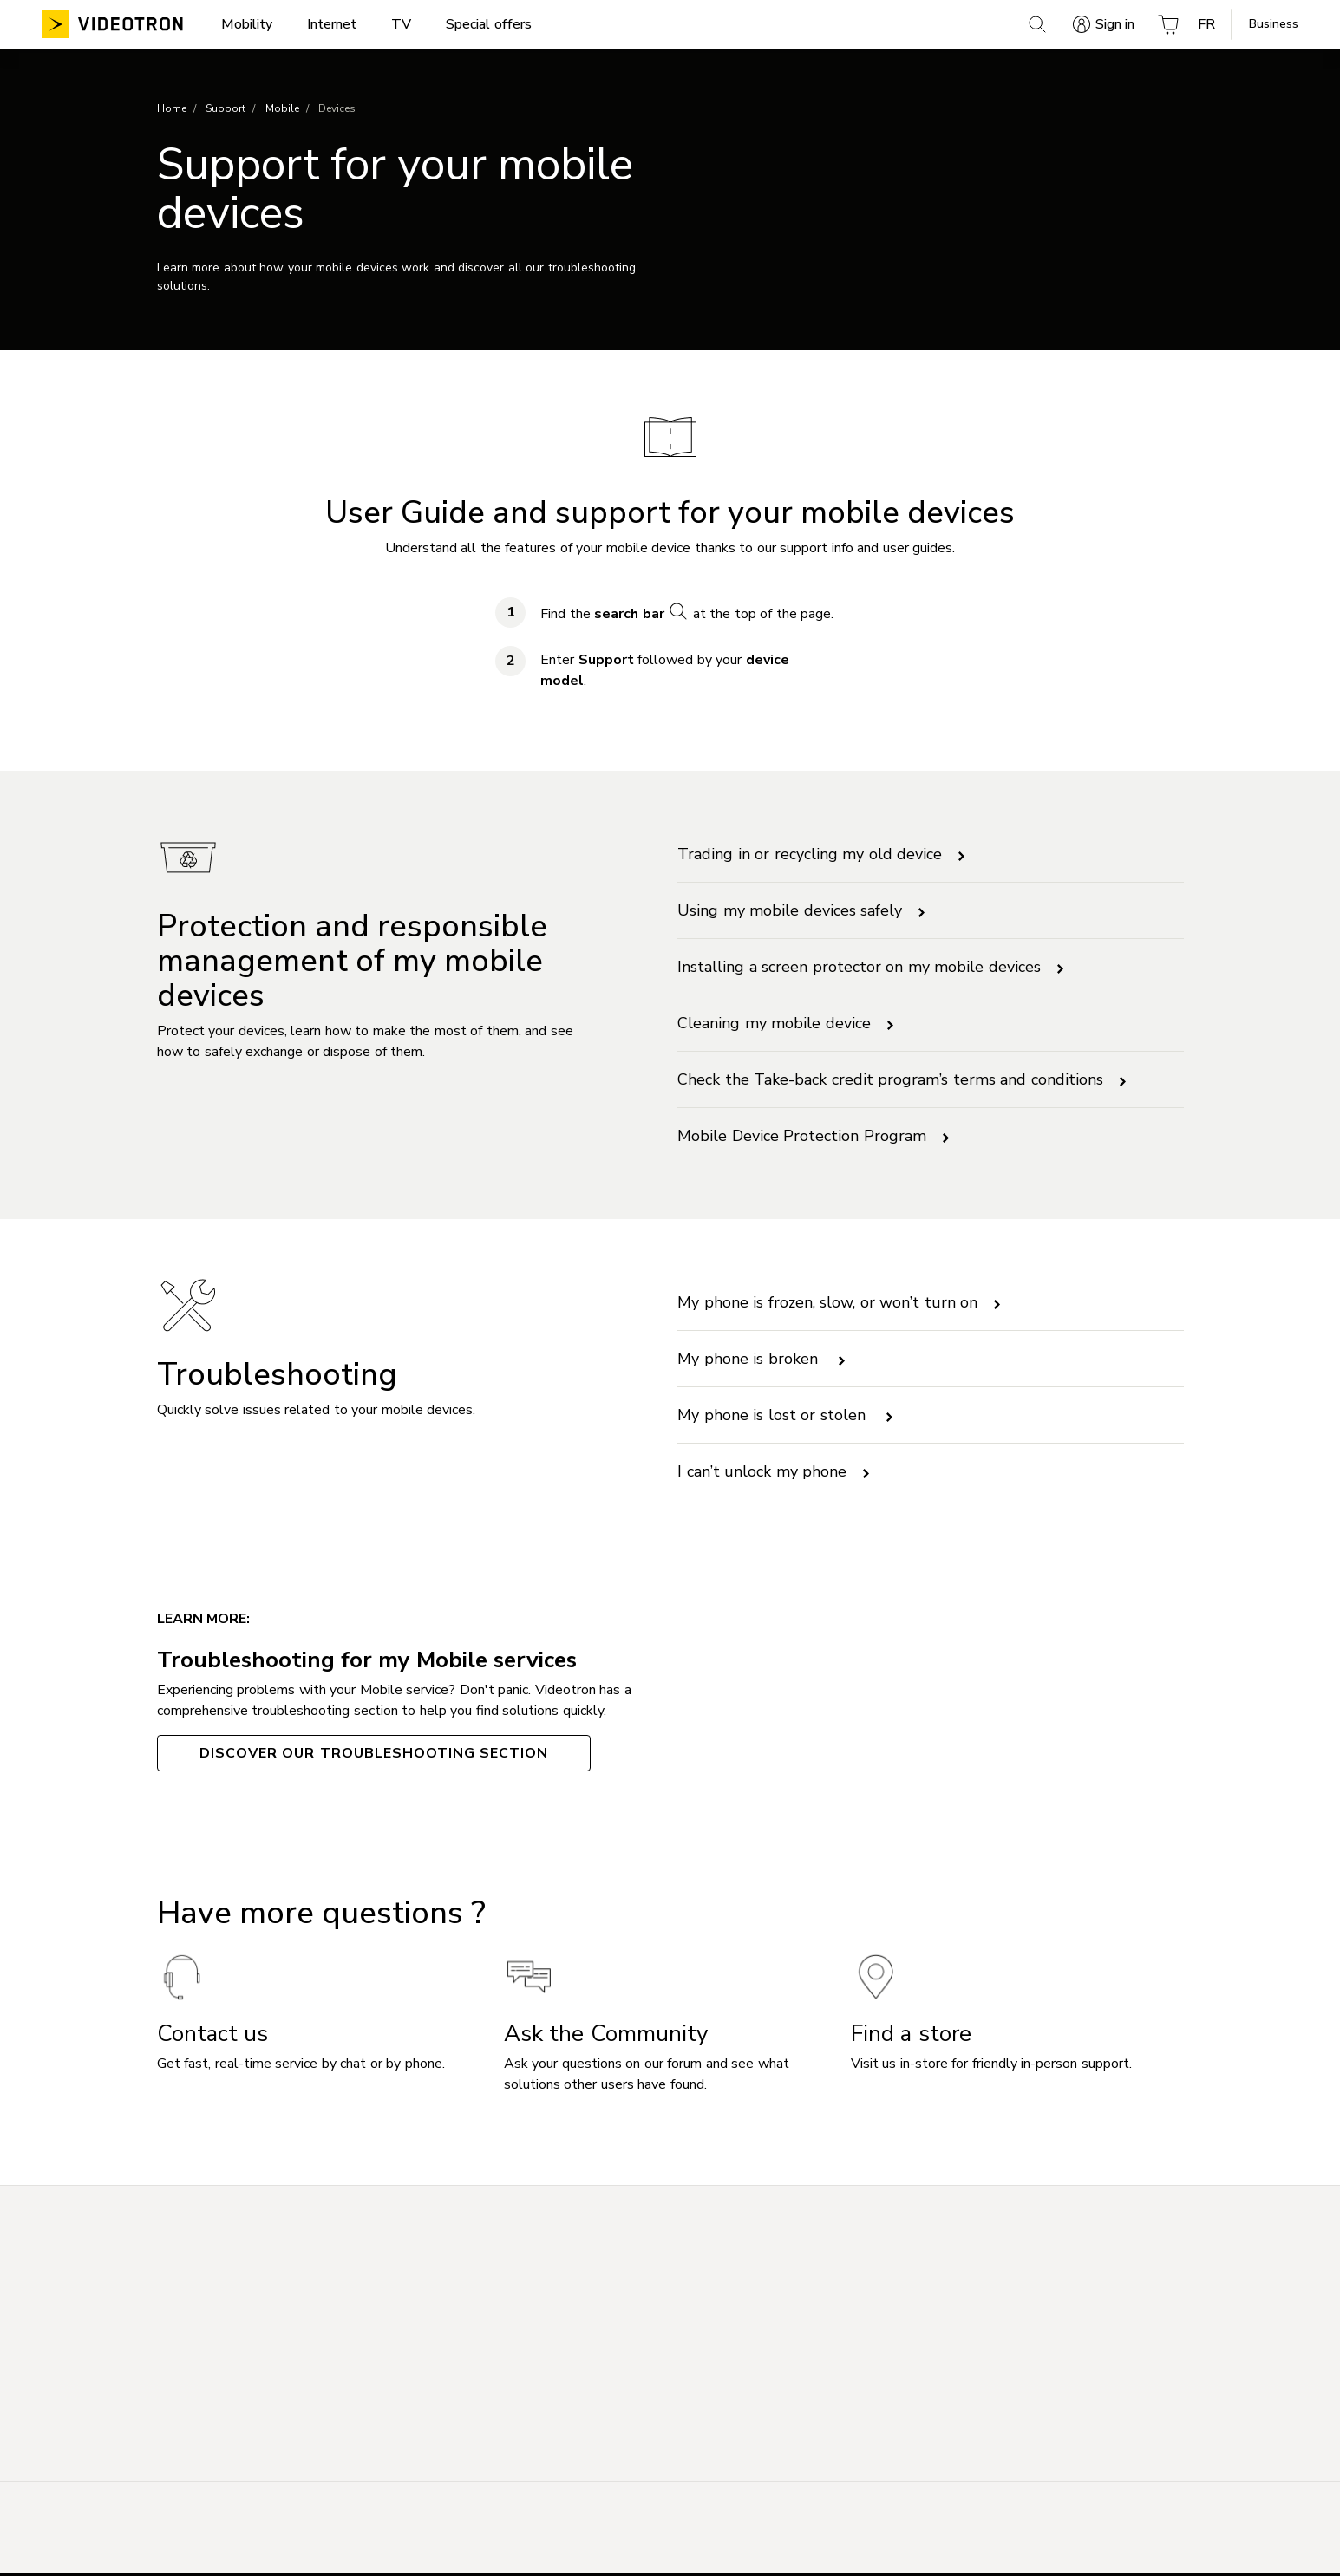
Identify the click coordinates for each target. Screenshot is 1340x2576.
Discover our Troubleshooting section (374, 1754)
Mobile (282, 110)
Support (225, 110)
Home (171, 110)
